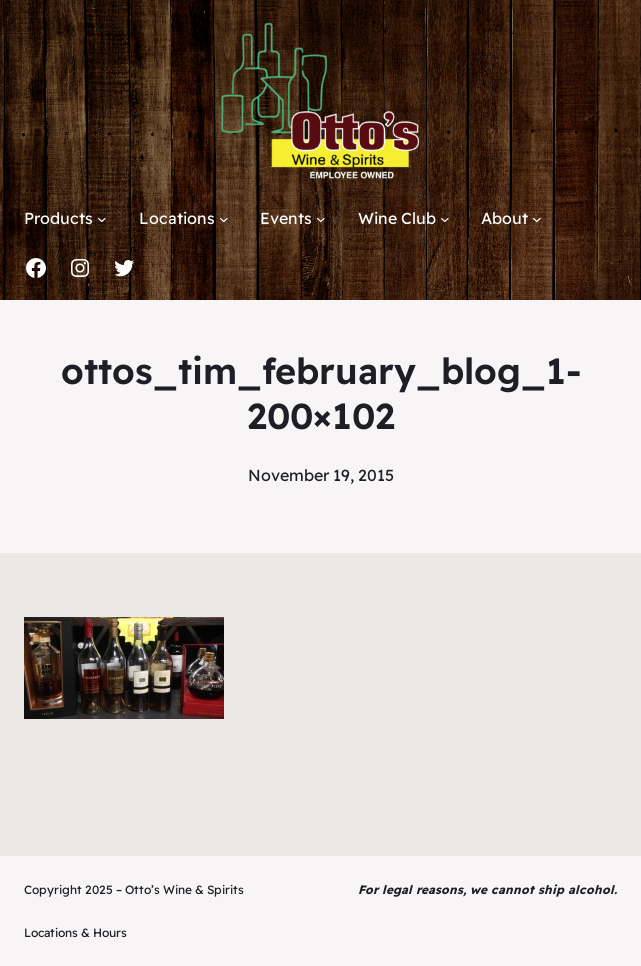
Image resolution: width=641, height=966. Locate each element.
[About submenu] (537, 219)
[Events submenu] (321, 219)
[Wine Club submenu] (445, 219)
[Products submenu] (102, 219)
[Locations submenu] (224, 219)
